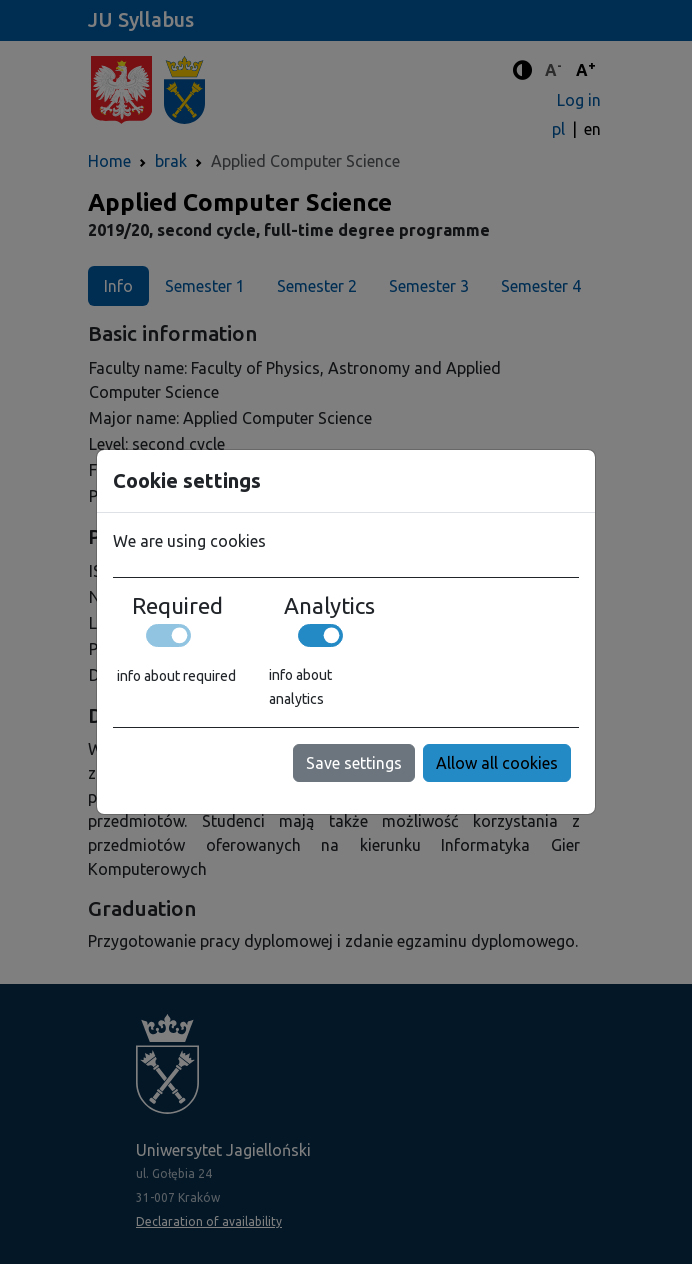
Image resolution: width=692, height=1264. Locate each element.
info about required (176, 676)
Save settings (354, 763)
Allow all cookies (497, 763)
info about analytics (300, 687)
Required (177, 606)
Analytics (329, 606)
